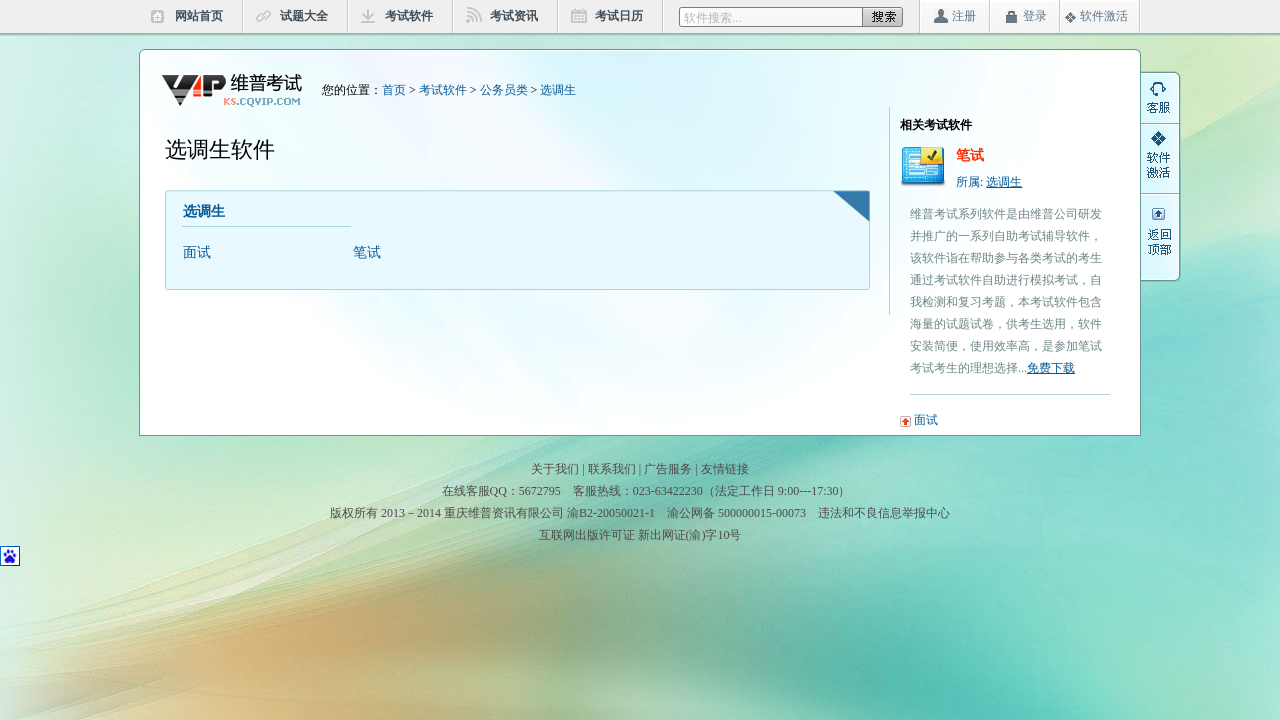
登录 (1035, 16)
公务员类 (504, 90)
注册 (964, 16)
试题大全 (304, 16)
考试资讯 (514, 16)
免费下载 (1051, 368)
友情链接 (725, 469)
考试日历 (619, 16)
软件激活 (1104, 16)
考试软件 (409, 16)
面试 (197, 252)
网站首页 (199, 16)
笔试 (367, 252)
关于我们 (555, 469)
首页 (394, 90)
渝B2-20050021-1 (611, 513)
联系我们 (612, 469)
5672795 (540, 491)
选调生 (558, 90)
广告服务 (668, 469)
